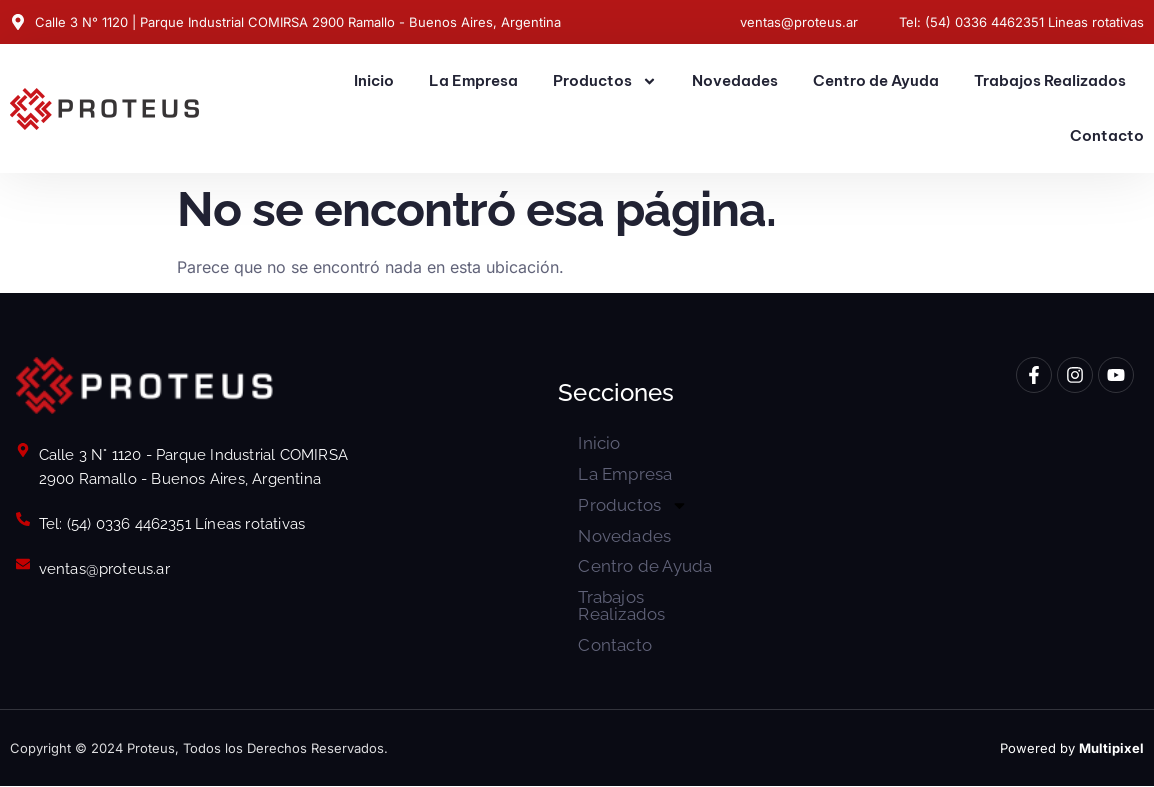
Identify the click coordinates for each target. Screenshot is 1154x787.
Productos (605, 81)
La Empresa (473, 80)
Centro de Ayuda (876, 80)
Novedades (735, 80)
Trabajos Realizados (1050, 80)
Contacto (1107, 135)
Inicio (374, 80)
